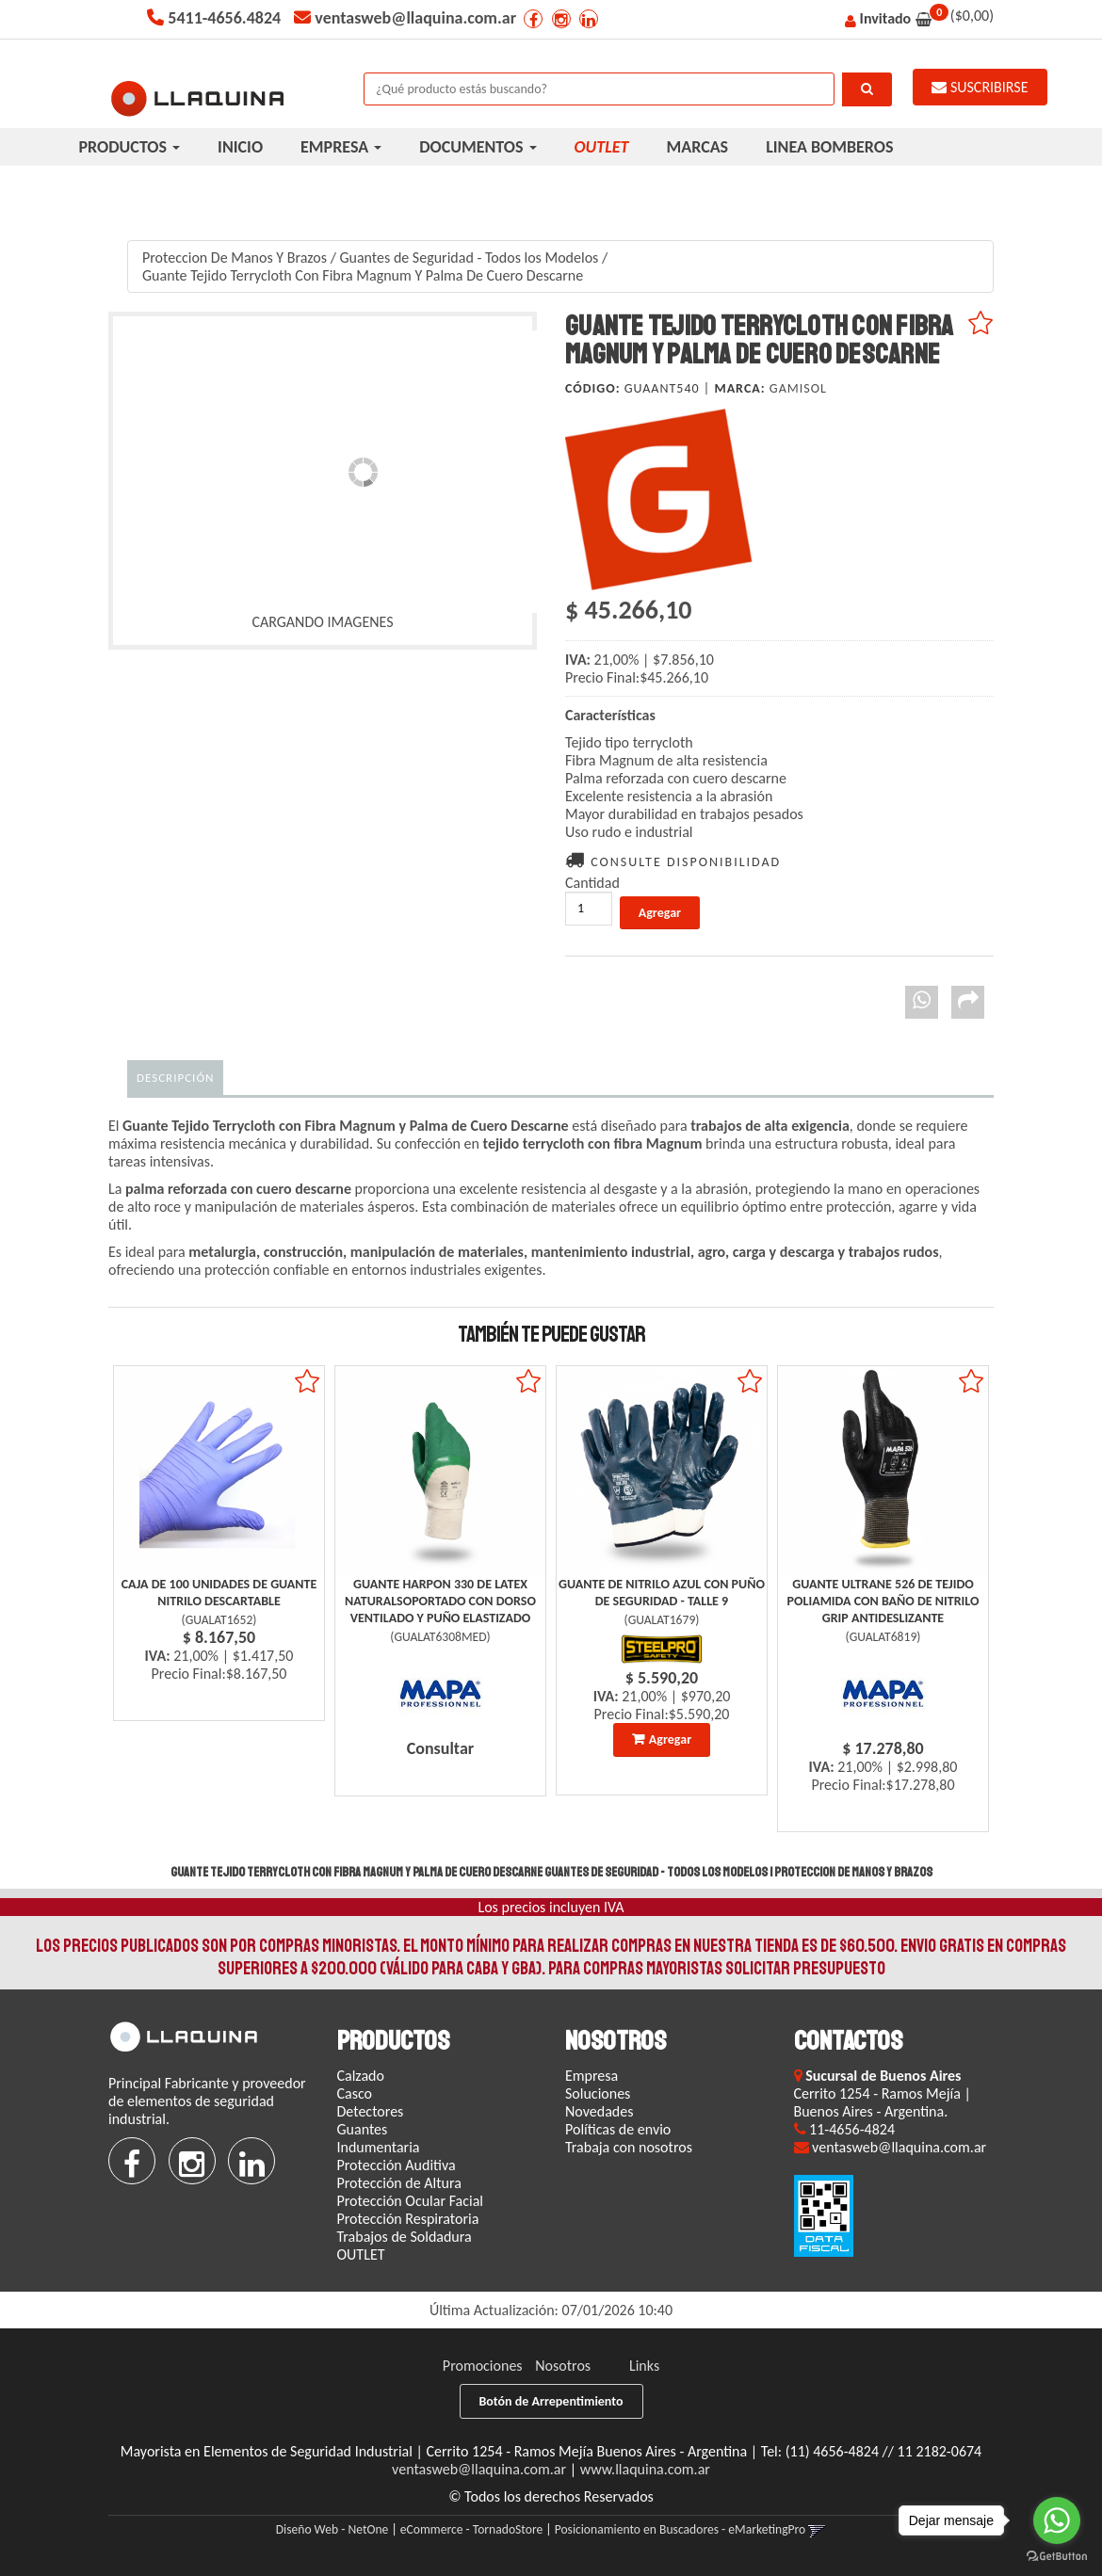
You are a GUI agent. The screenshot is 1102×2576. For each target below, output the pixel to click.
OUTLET (361, 2254)
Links (644, 2366)
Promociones (483, 2366)
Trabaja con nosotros (628, 2147)
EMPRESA (340, 147)
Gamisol (798, 388)
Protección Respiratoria (408, 2219)
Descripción (175, 1078)
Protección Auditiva (396, 2165)
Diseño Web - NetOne (332, 2529)
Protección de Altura (399, 2183)
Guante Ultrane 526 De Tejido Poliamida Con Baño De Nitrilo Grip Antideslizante (883, 1601)
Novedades (599, 2111)
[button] (817, 2529)
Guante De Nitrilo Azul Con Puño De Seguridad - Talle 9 (662, 1592)
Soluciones (597, 2093)
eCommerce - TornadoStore (471, 2529)
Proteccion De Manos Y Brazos (234, 257)
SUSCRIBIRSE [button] (980, 87)
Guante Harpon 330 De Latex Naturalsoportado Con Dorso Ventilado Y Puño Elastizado (440, 1601)
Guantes (362, 2129)
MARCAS (698, 147)
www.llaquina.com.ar (645, 2469)
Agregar (670, 1739)
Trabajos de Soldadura (404, 2237)
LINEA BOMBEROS (829, 147)
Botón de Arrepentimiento (551, 2401)
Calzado (360, 2076)
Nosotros (563, 2366)
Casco (355, 2093)
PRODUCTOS (130, 147)
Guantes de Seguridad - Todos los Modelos (468, 257)
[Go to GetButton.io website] (1057, 2557)
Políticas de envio (618, 2129)
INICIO (240, 147)
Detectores (370, 2111)
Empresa (591, 2076)
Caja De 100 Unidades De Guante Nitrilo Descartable (219, 1592)
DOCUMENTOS (477, 147)
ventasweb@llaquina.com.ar (479, 2469)
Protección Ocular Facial (410, 2201)
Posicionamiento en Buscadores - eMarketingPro (680, 2529)
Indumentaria (378, 2147)
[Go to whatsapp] (1056, 2520)
